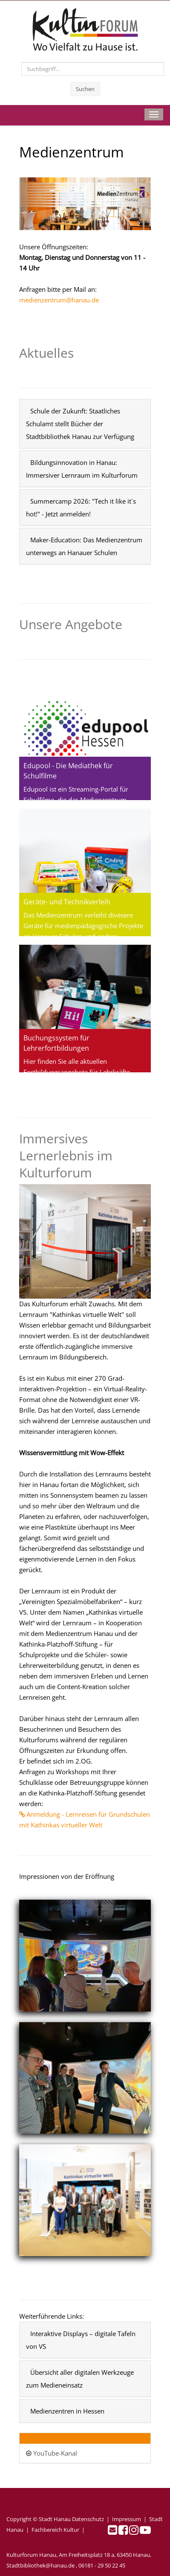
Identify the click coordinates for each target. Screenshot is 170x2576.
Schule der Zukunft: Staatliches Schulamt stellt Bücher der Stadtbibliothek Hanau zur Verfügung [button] (80, 424)
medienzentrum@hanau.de (59, 300)
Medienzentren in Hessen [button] (67, 2411)
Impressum (126, 2519)
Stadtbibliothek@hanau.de (40, 2565)
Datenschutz (88, 2519)
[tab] (85, 423)
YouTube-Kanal (51, 2453)
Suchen (85, 89)
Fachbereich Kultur (55, 2529)
